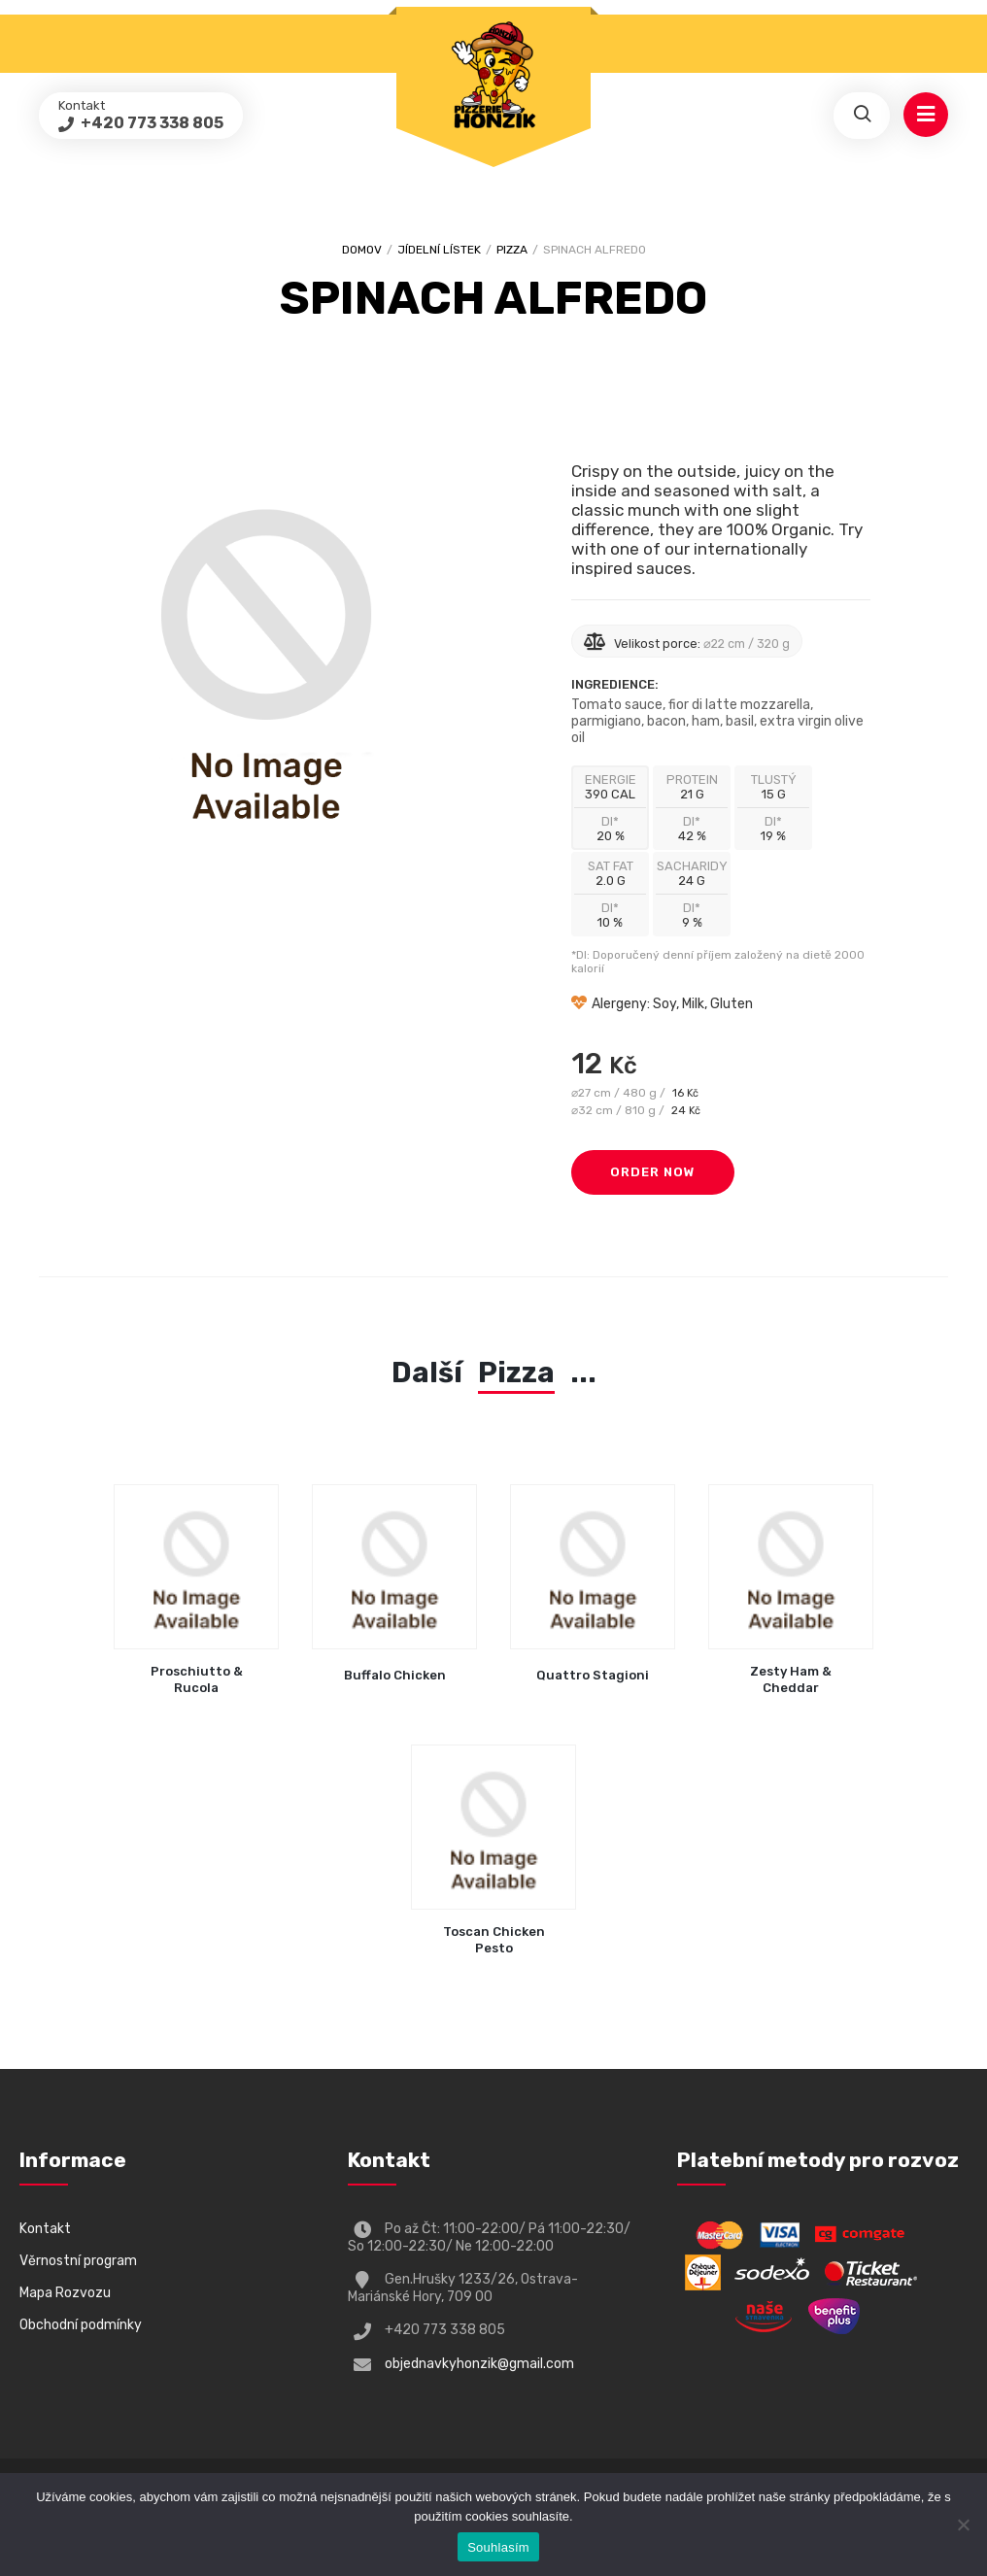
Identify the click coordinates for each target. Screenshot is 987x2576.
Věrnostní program (78, 2261)
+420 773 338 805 (150, 123)
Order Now (653, 1172)
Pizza (512, 249)
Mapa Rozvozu (65, 2293)
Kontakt (45, 2228)
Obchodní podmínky (80, 2325)
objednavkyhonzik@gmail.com (479, 2364)
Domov (362, 249)
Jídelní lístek (439, 249)
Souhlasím (498, 2547)
